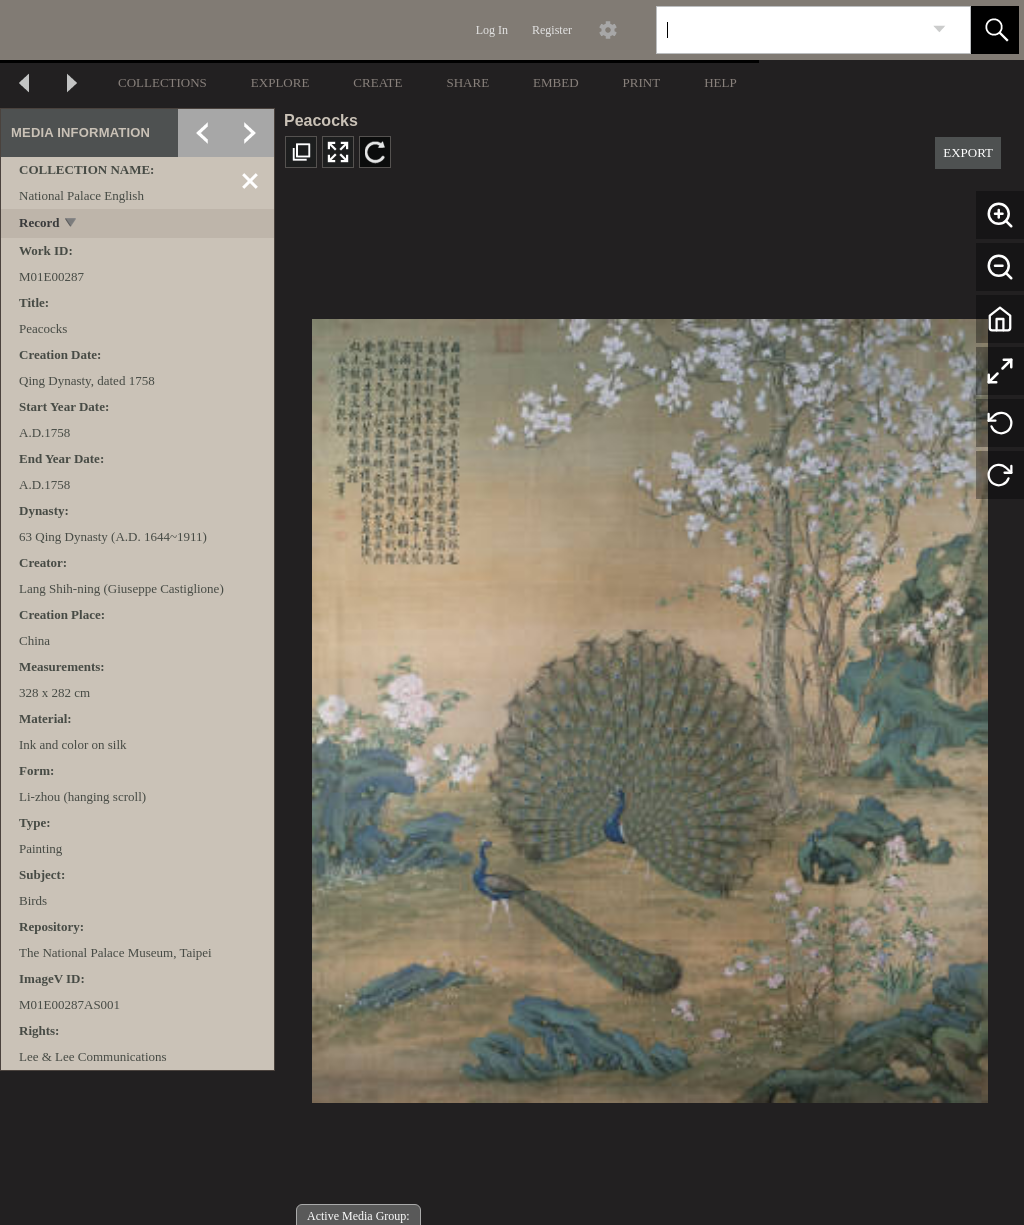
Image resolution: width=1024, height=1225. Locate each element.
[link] (939, 29)
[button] (995, 30)
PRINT (642, 82)
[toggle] (71, 224)
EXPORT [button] (968, 152)
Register (552, 30)
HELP (720, 82)
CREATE (377, 82)
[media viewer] (649, 705)
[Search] (790, 30)
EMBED (556, 82)
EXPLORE (280, 82)
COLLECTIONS (162, 82)
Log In (492, 30)
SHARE (467, 82)
